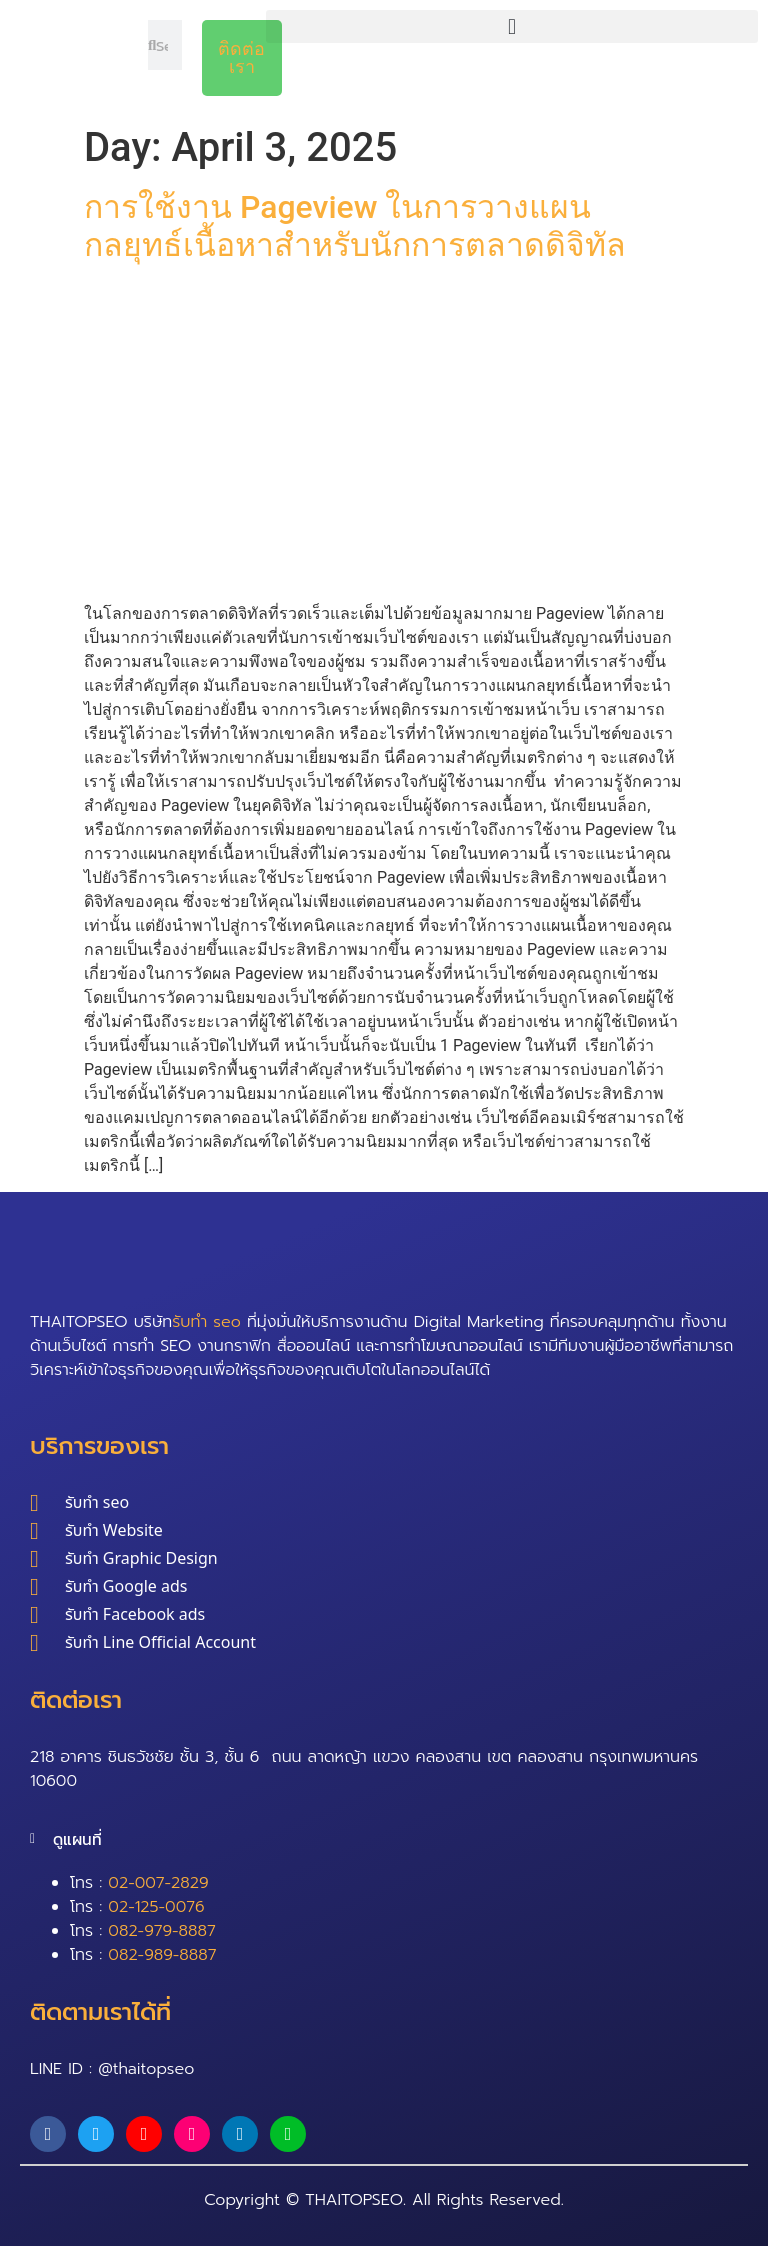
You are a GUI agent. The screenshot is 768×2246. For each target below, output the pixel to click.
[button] (512, 26)
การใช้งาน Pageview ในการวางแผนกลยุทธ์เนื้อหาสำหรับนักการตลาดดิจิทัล (359, 226)
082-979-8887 (161, 1931)
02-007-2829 (158, 1883)
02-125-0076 (156, 1907)
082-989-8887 (162, 1955)
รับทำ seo (206, 1322)
